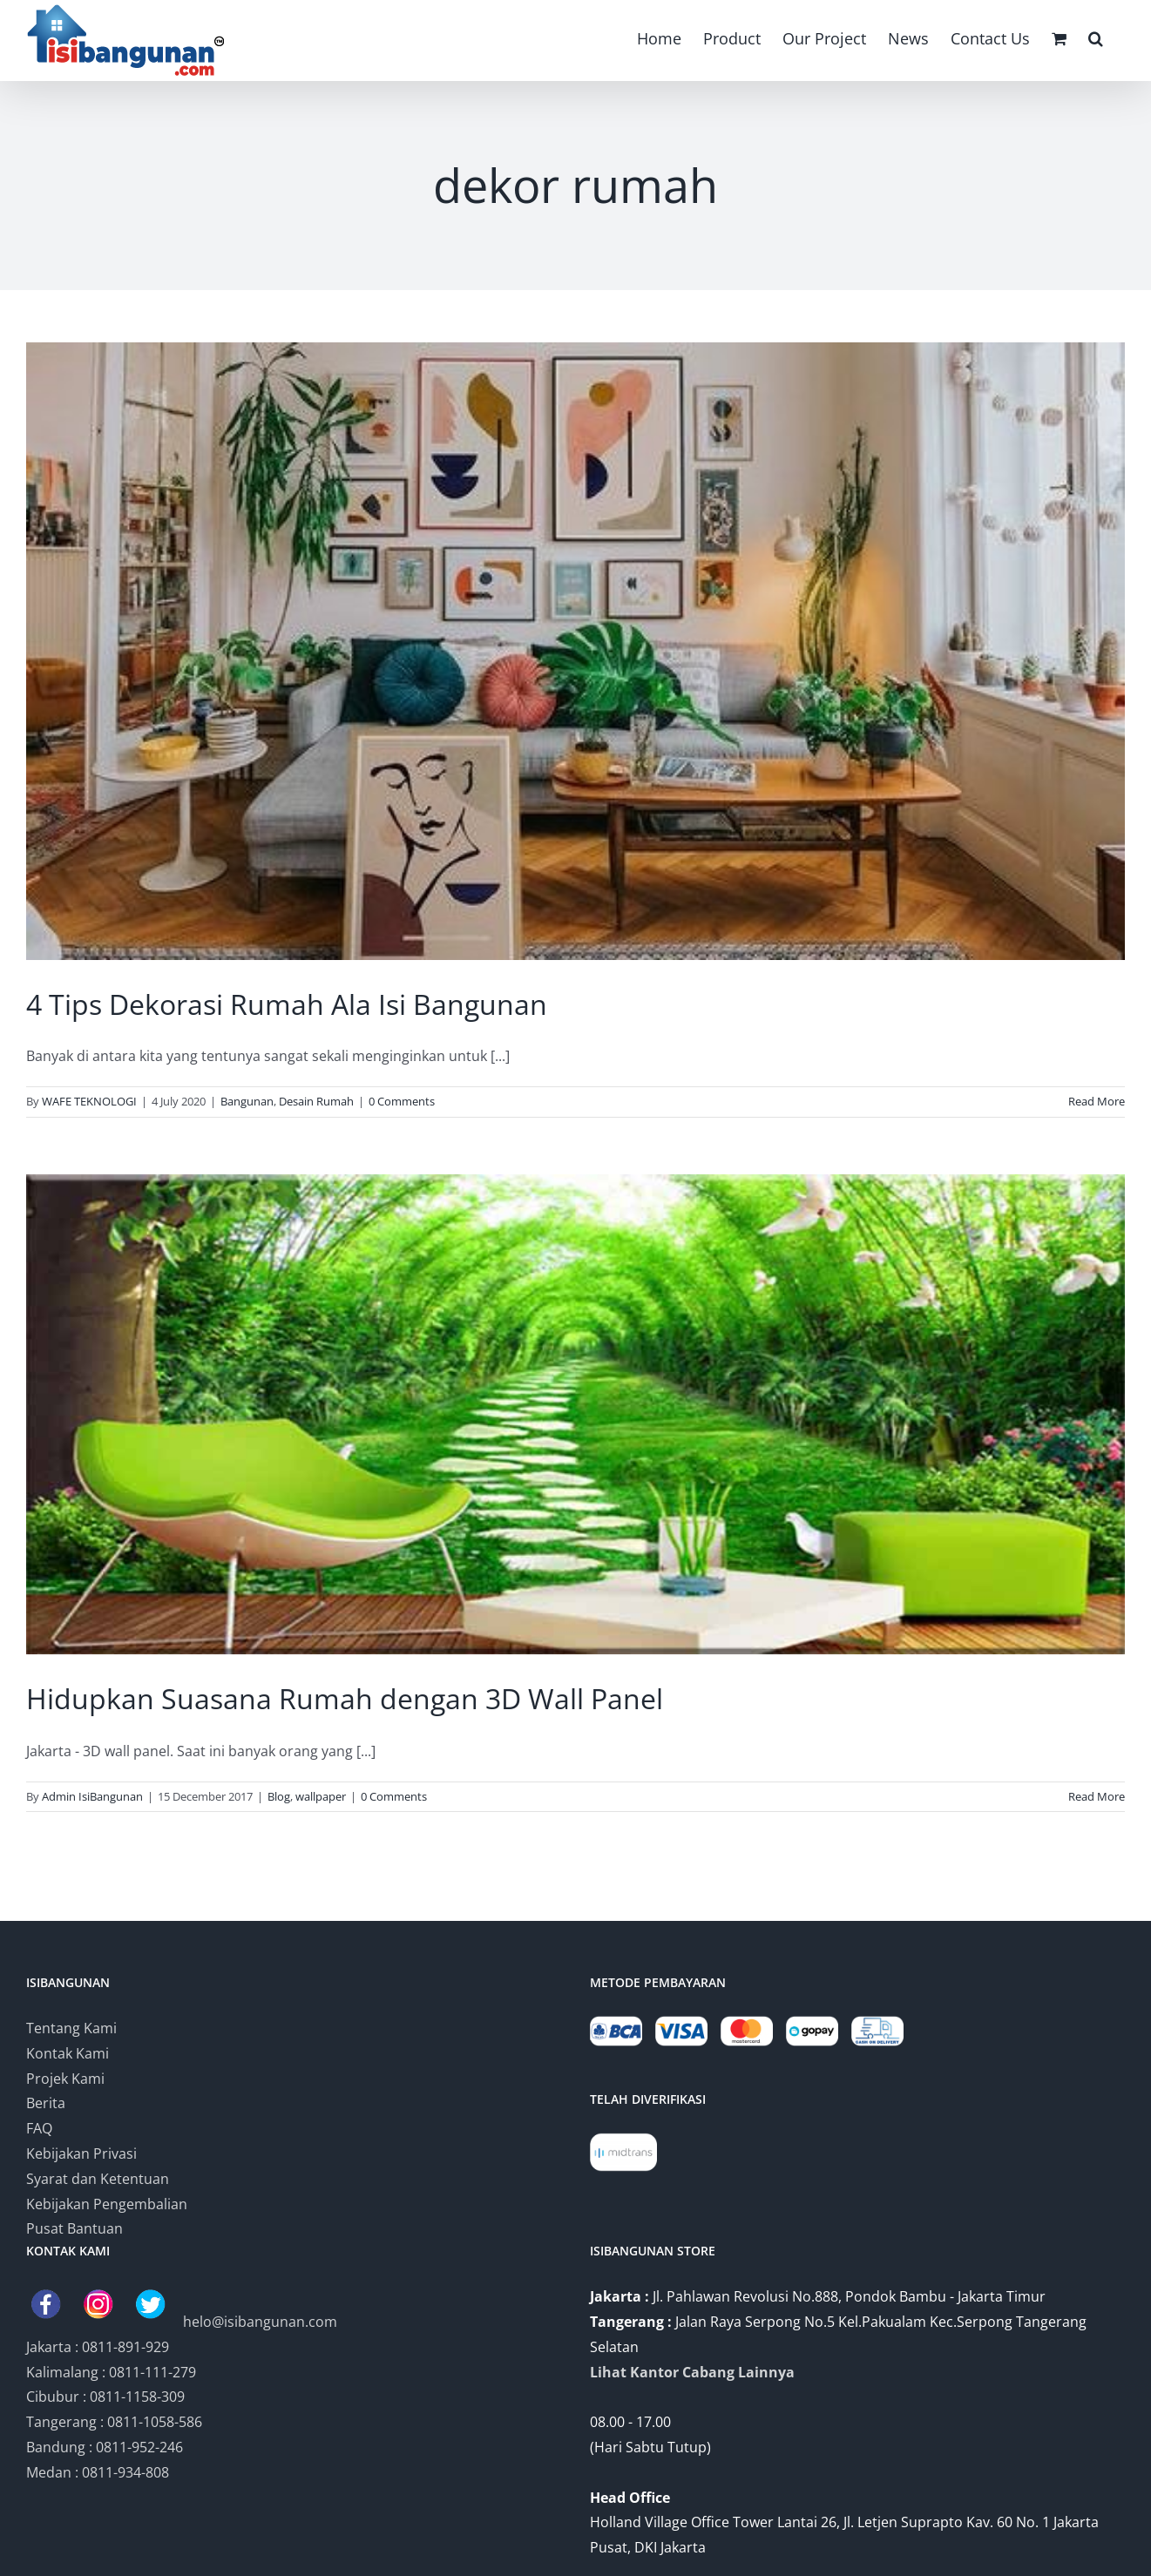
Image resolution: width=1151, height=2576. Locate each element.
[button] (1095, 36)
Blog (278, 1796)
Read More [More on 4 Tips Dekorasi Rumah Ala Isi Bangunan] (1096, 1101)
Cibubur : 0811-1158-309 (105, 2396)
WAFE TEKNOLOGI (89, 1101)
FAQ (39, 2128)
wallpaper (320, 1796)
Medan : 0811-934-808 (97, 2472)
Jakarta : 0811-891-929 (97, 2346)
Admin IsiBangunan (92, 1796)
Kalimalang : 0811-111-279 (111, 2372)
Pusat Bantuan (74, 2228)
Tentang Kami (71, 2028)
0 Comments (402, 1101)
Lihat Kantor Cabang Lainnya (692, 2372)
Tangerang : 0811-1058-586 (114, 2421)
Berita (45, 2103)
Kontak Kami (67, 2053)
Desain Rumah (316, 1101)
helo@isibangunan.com (260, 2321)
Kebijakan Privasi (81, 2153)
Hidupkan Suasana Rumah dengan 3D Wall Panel (344, 1698)
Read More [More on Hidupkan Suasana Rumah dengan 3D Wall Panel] (1096, 1796)
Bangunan (247, 1101)
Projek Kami (65, 2078)
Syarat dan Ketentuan (97, 2178)
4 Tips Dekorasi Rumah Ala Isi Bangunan (286, 1004)
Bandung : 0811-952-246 (104, 2447)
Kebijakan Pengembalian (106, 2204)
